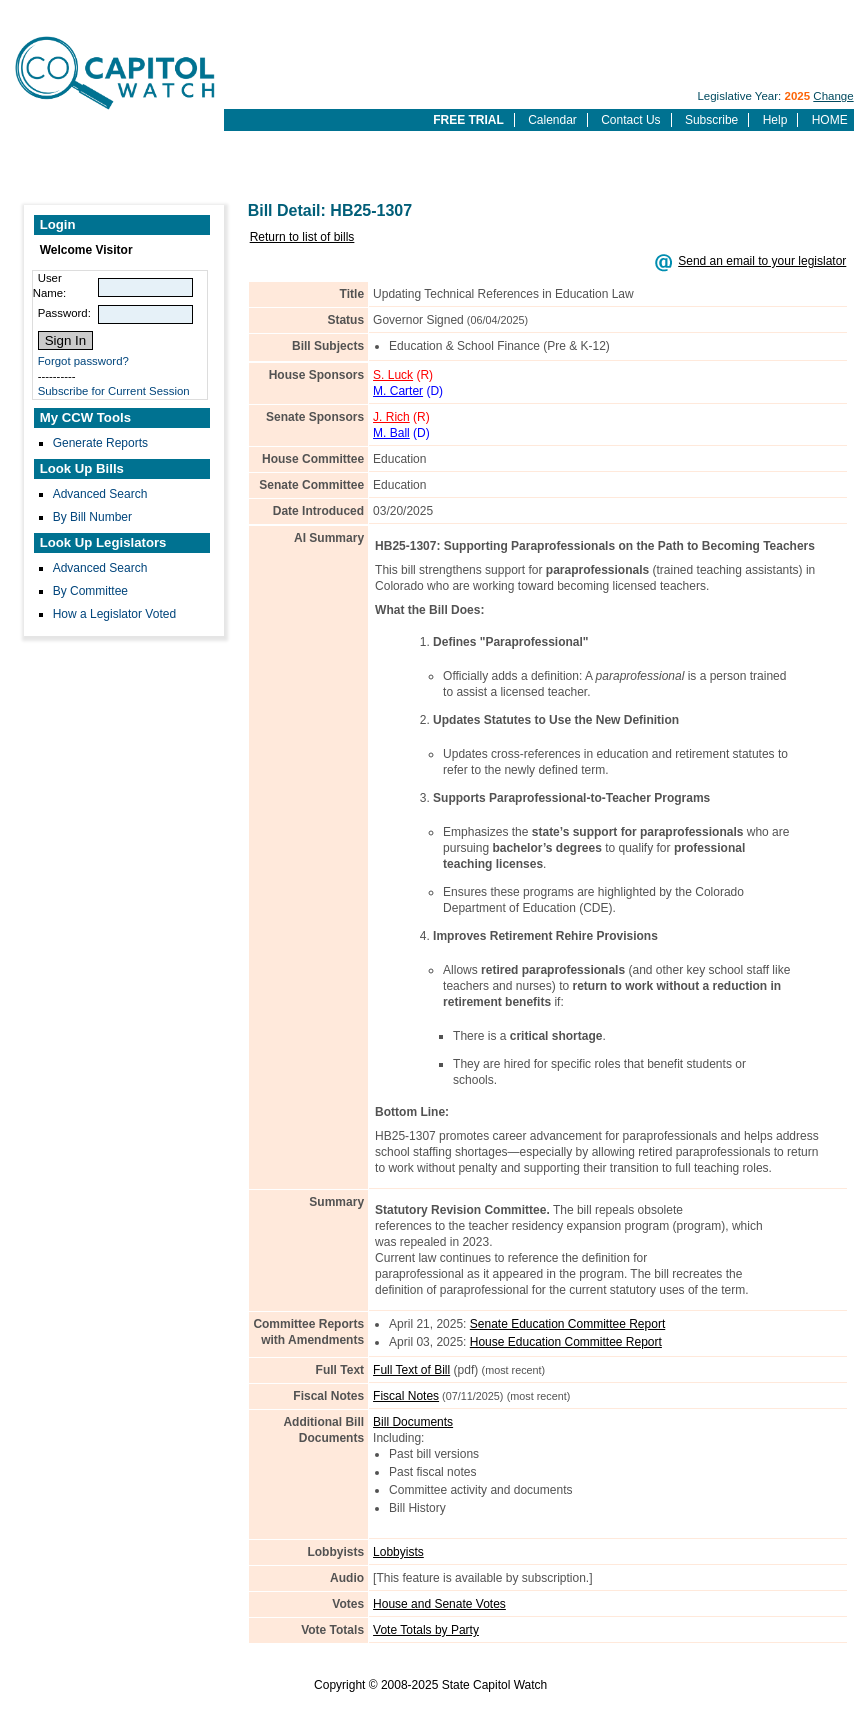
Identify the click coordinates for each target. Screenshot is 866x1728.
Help (775, 120)
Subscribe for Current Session (114, 391)
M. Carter (398, 391)
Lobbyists (398, 1552)
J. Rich (391, 417)
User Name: (50, 285)
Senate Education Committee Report (567, 1324)
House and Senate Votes (439, 1604)
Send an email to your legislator (762, 261)
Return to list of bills (302, 237)
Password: (64, 313)
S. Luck (393, 375)
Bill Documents (413, 1422)
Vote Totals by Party (426, 1630)
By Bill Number (92, 517)
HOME (830, 120)
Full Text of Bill (411, 1370)
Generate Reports (100, 443)
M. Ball (391, 433)
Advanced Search (100, 494)
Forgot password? (83, 361)
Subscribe (711, 120)
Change (833, 96)
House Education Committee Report (566, 1342)
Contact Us (630, 120)
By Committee (90, 591)
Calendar (552, 120)
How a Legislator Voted (114, 614)
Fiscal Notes (406, 1396)
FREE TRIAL (468, 120)
